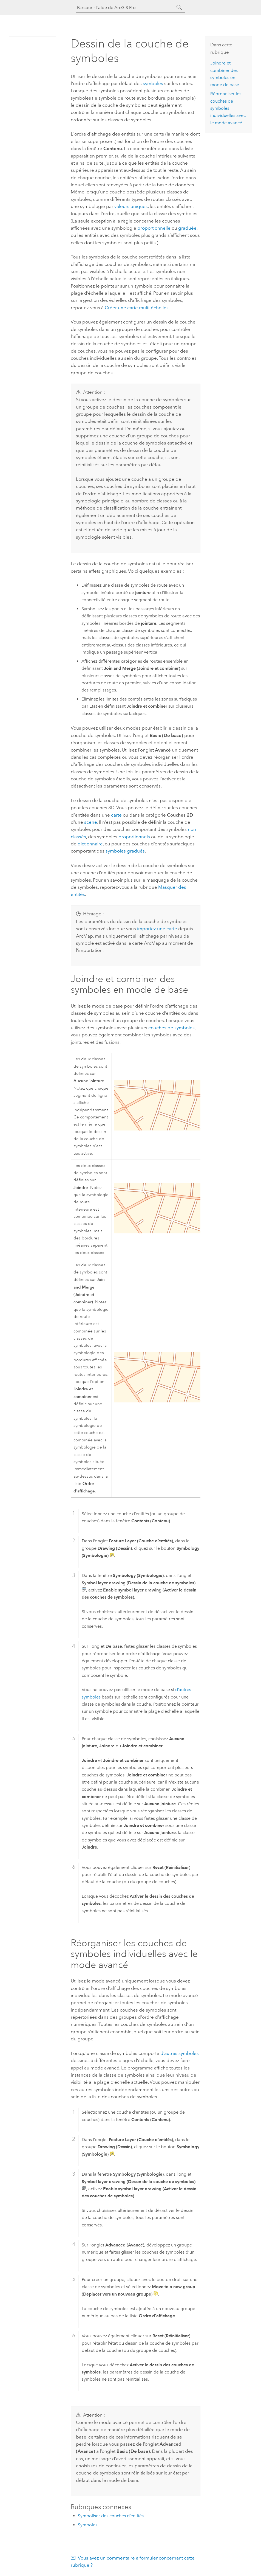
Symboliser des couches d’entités (111, 2515)
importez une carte (157, 928)
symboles (153, 83)
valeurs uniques (131, 206)
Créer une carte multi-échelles (137, 307)
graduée (187, 228)
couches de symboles (171, 1027)
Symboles (87, 2524)
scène (90, 822)
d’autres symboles (179, 2053)
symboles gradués (125, 851)
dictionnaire (90, 844)
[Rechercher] (179, 7)
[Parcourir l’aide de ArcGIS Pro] (125, 7)
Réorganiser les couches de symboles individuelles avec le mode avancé (228, 108)
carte (116, 815)
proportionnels (134, 836)
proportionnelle (154, 228)
